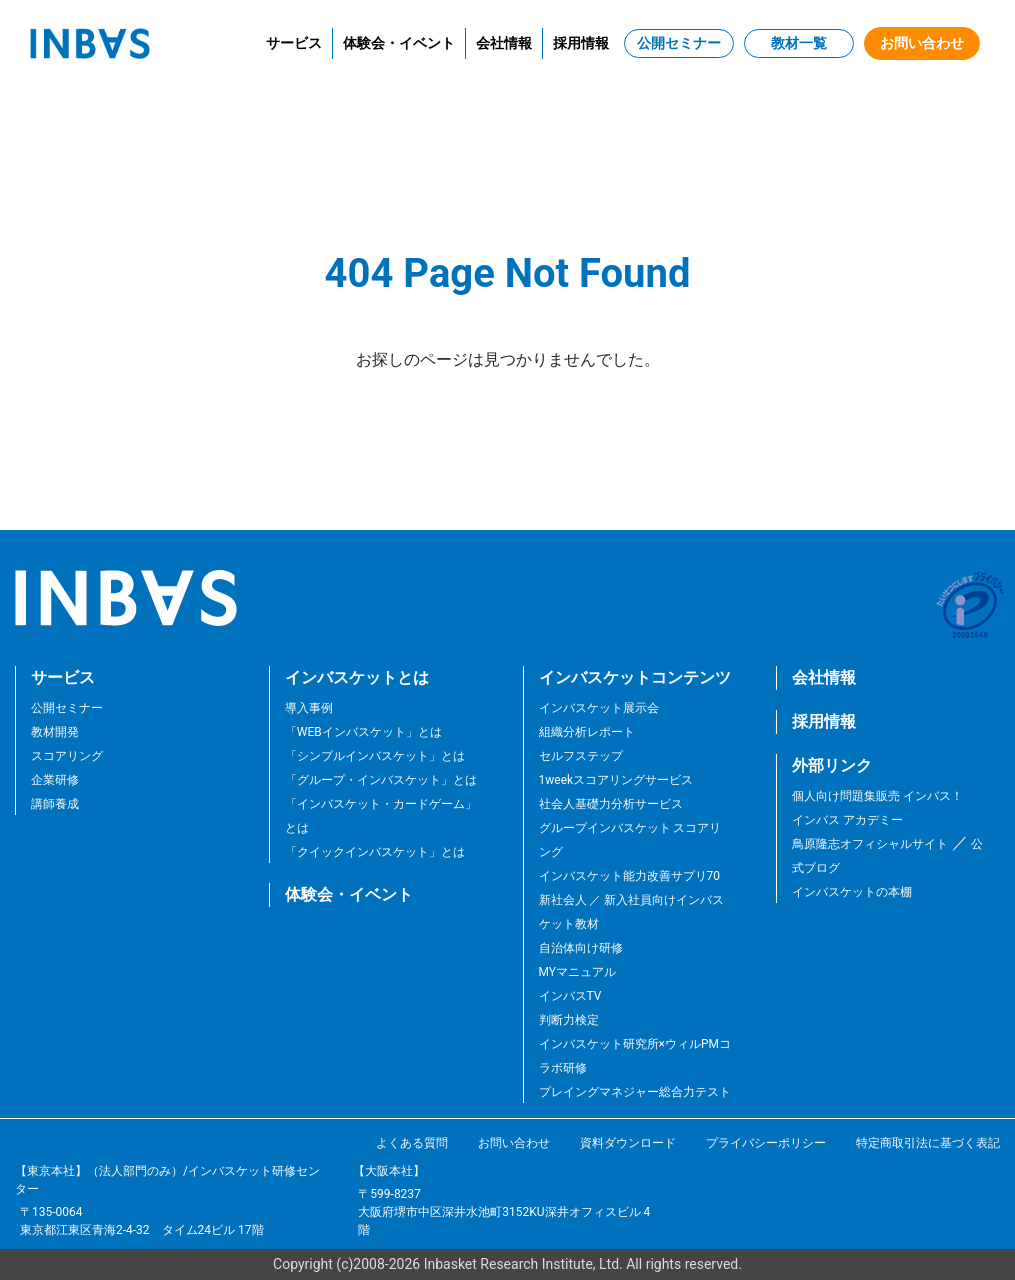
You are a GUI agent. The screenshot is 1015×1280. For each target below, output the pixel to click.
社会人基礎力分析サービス (611, 804)
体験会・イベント (399, 43)
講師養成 (55, 804)
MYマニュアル (578, 972)
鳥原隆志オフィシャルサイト (870, 844)
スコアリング (67, 756)
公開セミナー (679, 43)
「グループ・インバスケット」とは (381, 780)
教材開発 (55, 732)
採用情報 (581, 43)
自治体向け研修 (581, 948)
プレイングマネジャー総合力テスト (635, 1092)
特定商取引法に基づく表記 (928, 1143)
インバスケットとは (357, 677)
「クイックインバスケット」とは (375, 852)
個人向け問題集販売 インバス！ (877, 796)
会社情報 (504, 43)
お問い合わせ (922, 43)
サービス (294, 43)
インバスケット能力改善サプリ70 (630, 876)
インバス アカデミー (847, 820)
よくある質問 (412, 1143)
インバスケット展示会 (599, 708)
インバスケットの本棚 (852, 892)
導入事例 (309, 708)
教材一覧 (799, 43)
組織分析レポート (587, 732)
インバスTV (570, 996)
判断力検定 (569, 1020)
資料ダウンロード (628, 1143)
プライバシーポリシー (766, 1143)
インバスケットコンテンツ (635, 677)
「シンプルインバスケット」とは (375, 756)
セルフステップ (581, 756)
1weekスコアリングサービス (616, 780)
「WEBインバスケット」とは (363, 732)
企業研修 (55, 780)
